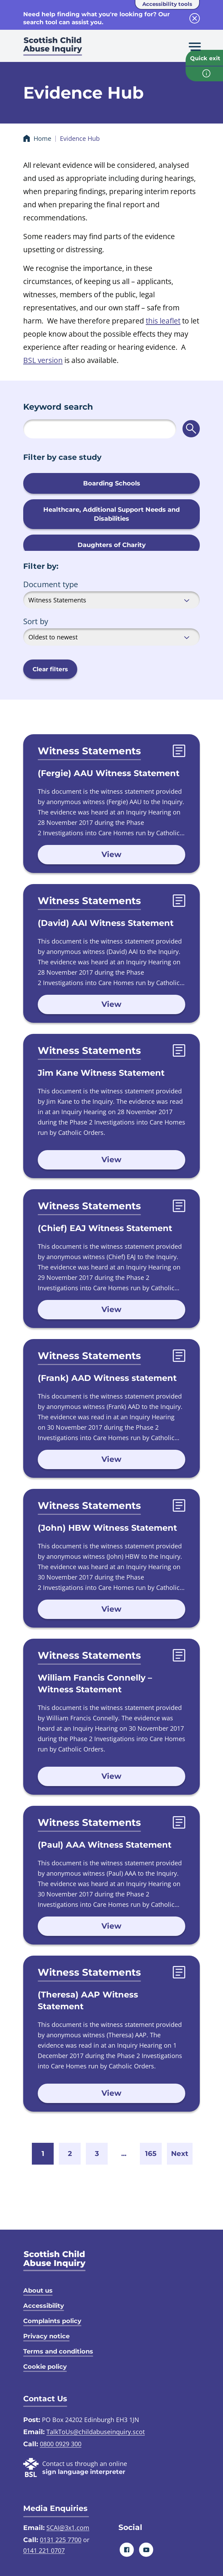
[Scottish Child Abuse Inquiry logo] (52, 48)
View (111, 854)
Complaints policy (52, 2321)
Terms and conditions (58, 2351)
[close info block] (194, 18)
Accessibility (43, 2306)
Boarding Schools (111, 483)
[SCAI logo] (54, 2260)
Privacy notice (46, 2336)
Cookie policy (45, 2366)
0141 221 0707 (44, 2550)
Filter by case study (62, 457)
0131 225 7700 (60, 2540)
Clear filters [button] (50, 669)
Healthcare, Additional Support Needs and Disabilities (111, 514)
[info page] (204, 73)
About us (38, 2290)
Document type (50, 584)
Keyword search (58, 407)
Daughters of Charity (112, 545)
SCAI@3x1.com (67, 2527)
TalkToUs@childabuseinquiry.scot (95, 2432)
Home (42, 138)
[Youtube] (146, 2549)
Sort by (35, 621)
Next (179, 2153)
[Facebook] (127, 2549)
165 (151, 2153)
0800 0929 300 (60, 2444)
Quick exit (205, 58)
